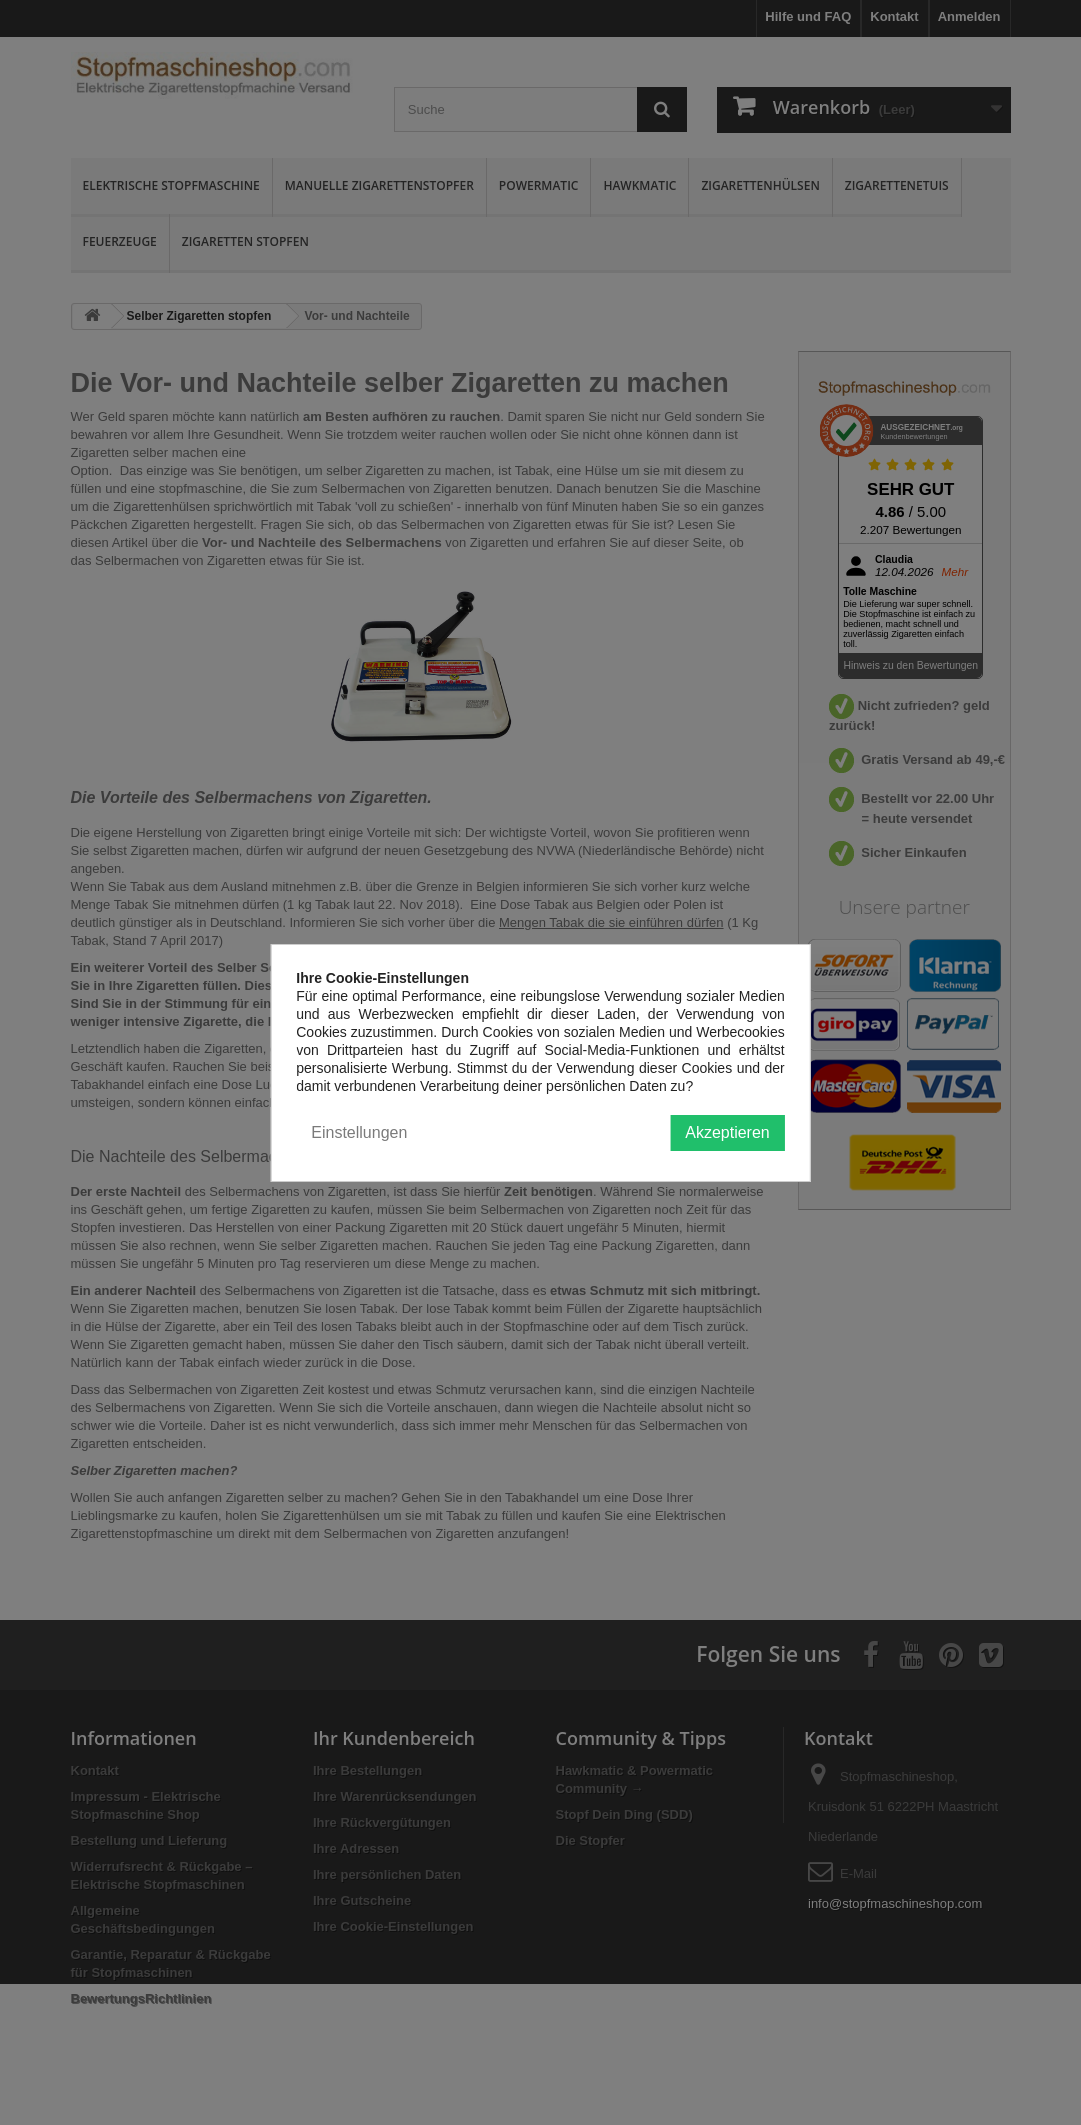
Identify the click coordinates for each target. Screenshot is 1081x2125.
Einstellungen (359, 1132)
